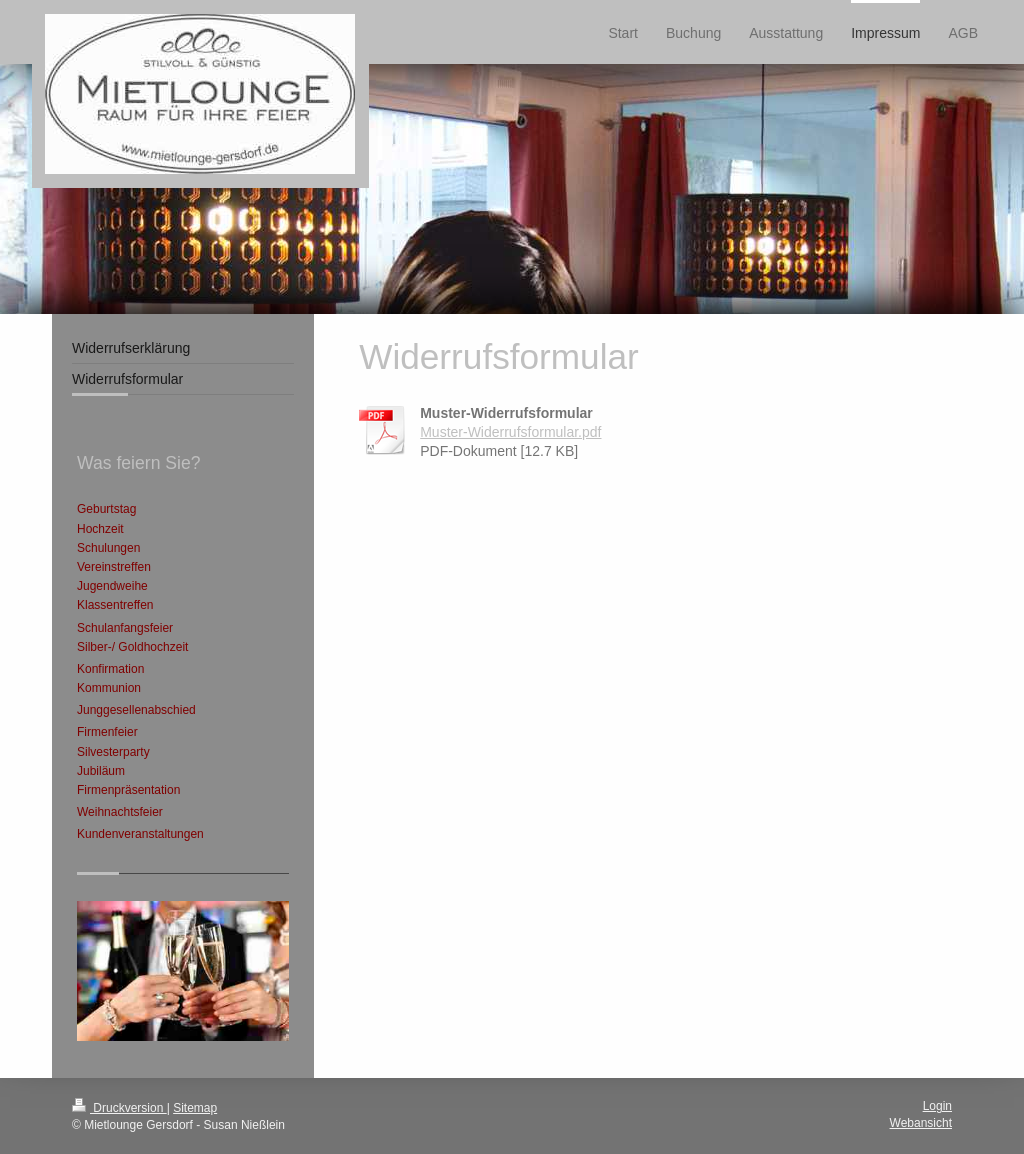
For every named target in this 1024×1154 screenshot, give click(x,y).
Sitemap (195, 1108)
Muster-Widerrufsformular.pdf (510, 432)
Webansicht (921, 1123)
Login (937, 1106)
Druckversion (119, 1108)
